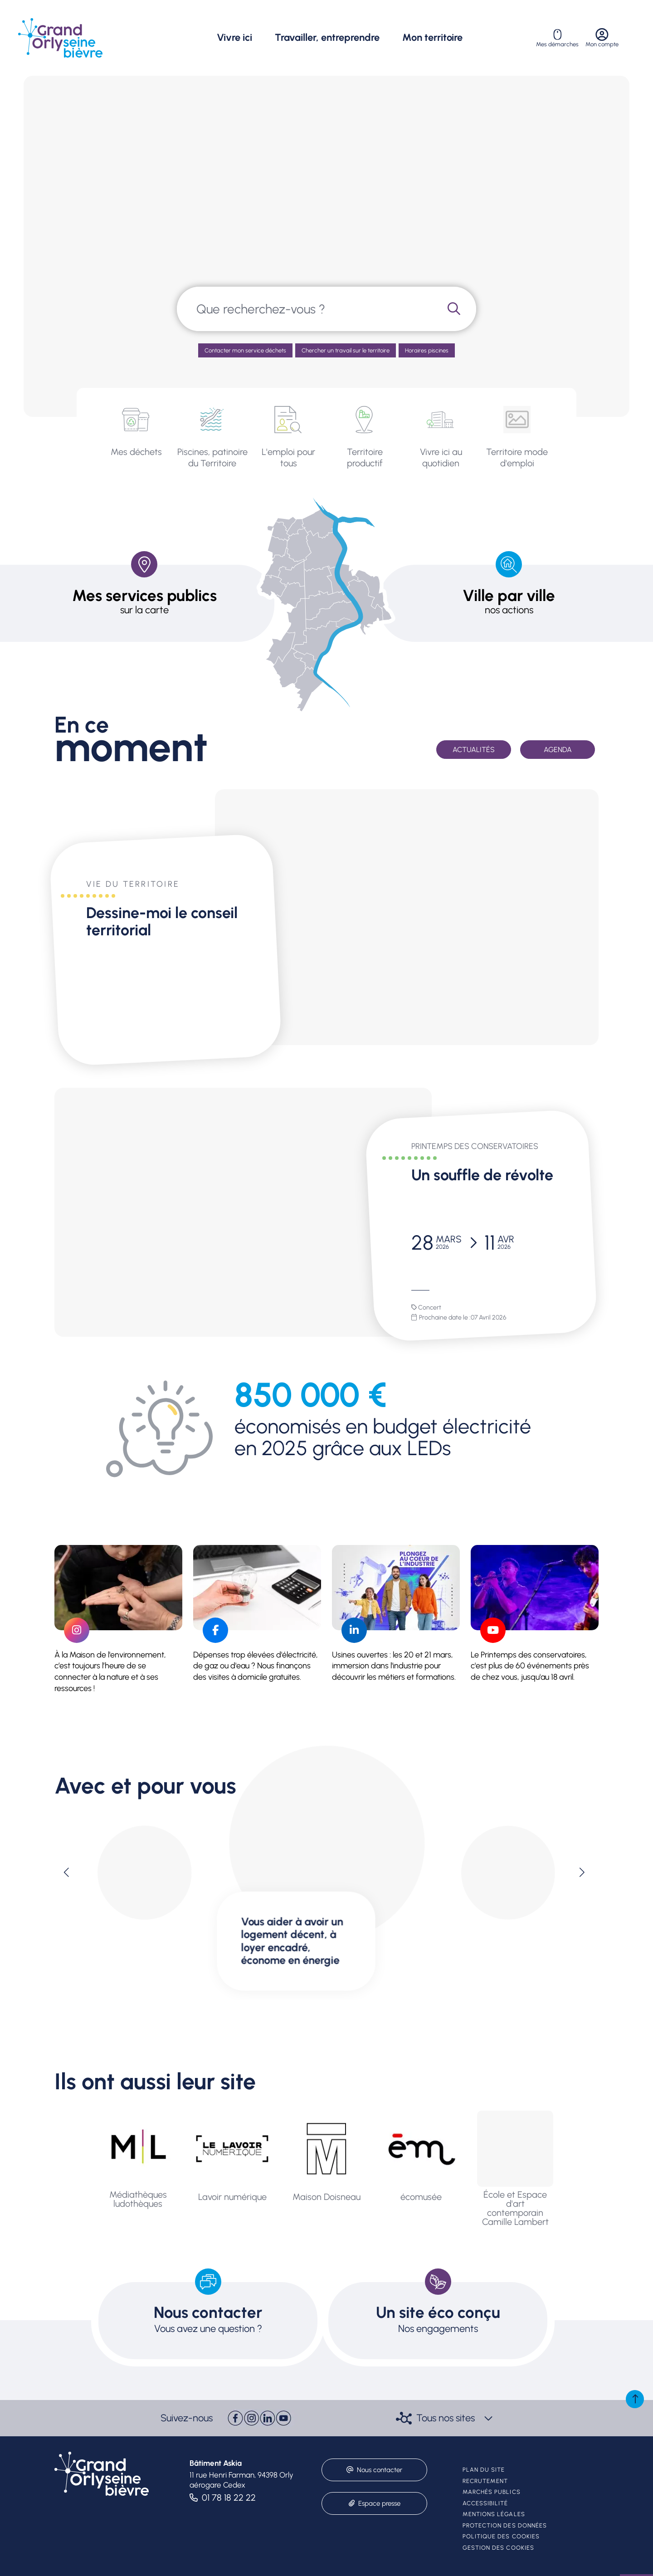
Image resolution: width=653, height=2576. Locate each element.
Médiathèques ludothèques (138, 2199)
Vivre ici (234, 38)
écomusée (421, 2196)
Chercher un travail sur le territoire (346, 350)
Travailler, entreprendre (327, 38)
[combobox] (304, 309)
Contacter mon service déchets (245, 350)
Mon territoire (432, 38)
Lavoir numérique (232, 2196)
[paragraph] (407, 917)
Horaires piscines (426, 350)
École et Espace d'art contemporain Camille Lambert (515, 2208)
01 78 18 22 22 (229, 2497)
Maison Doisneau (326, 2196)
